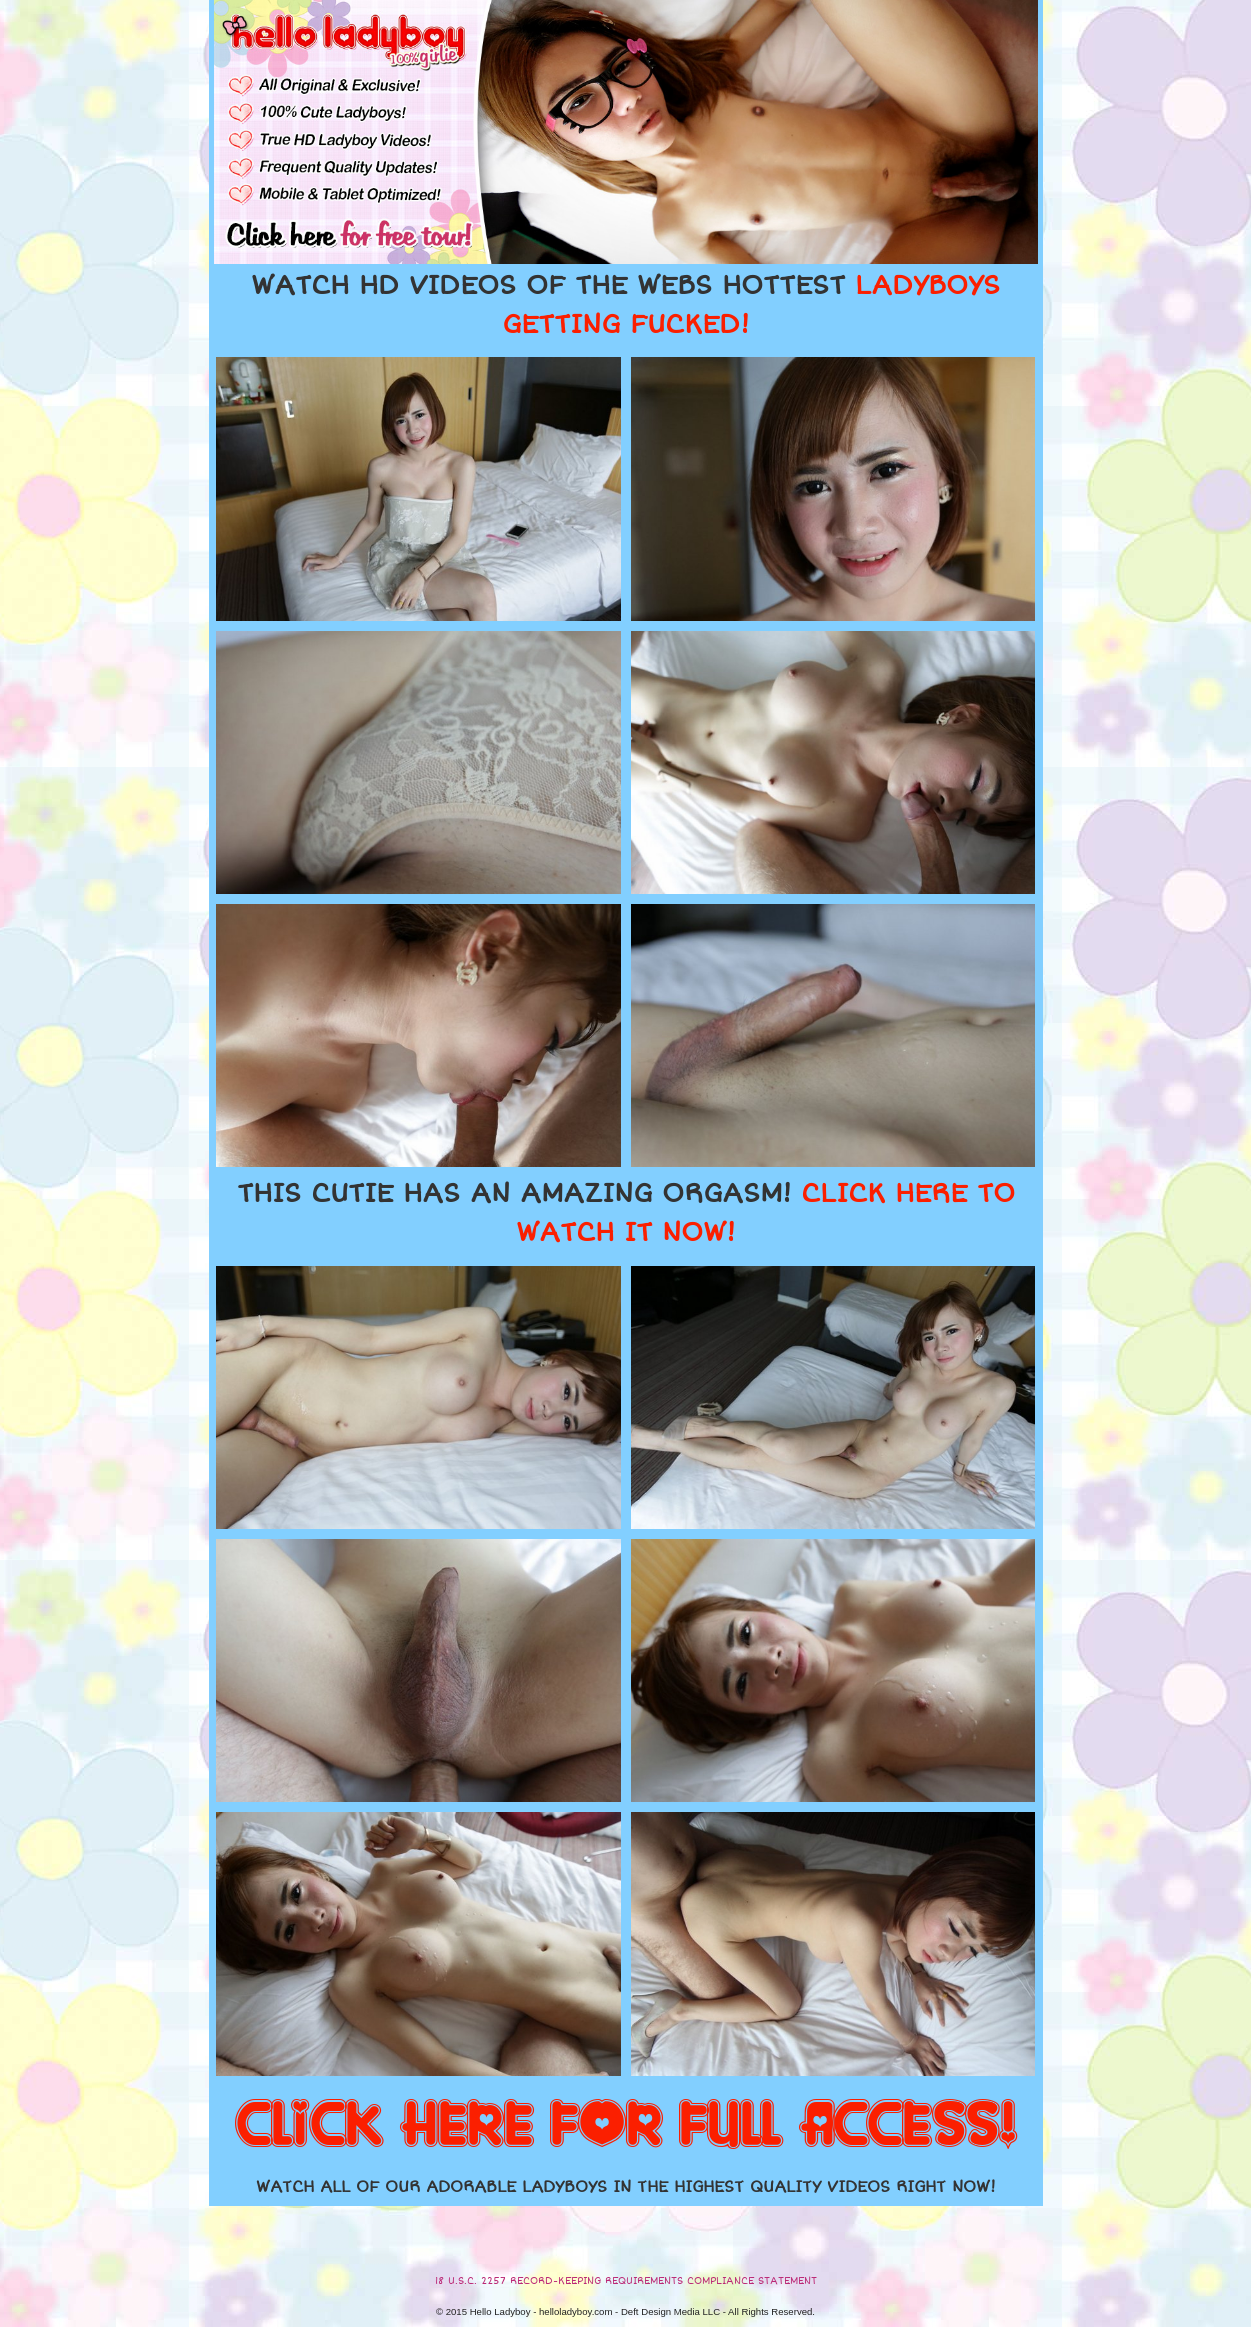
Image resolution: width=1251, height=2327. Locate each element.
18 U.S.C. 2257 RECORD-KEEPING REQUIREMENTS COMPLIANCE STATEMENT (626, 2281)
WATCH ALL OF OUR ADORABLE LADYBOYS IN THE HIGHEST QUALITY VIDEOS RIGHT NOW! (626, 2187)
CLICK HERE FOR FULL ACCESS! (626, 2126)
